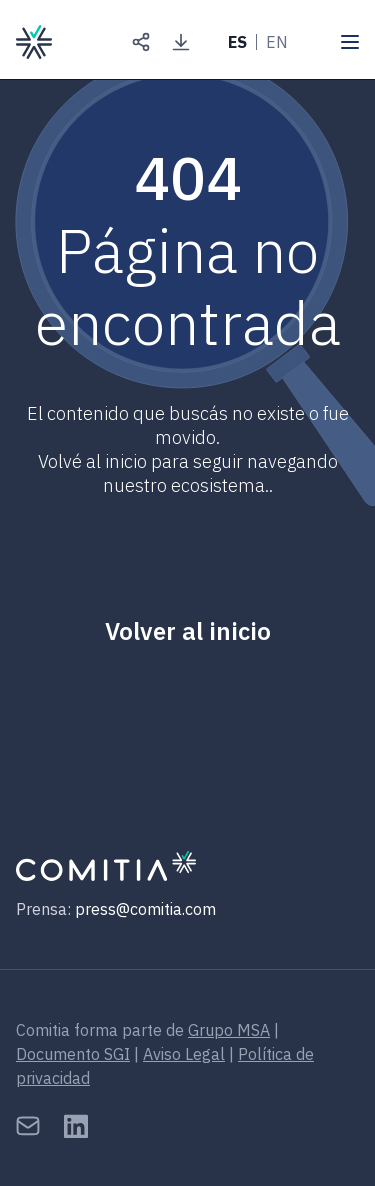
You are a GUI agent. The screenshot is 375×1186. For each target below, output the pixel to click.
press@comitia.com (145, 909)
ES (237, 42)
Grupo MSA (229, 1030)
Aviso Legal (184, 1054)
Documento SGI (73, 1054)
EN (277, 42)
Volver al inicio (188, 631)
